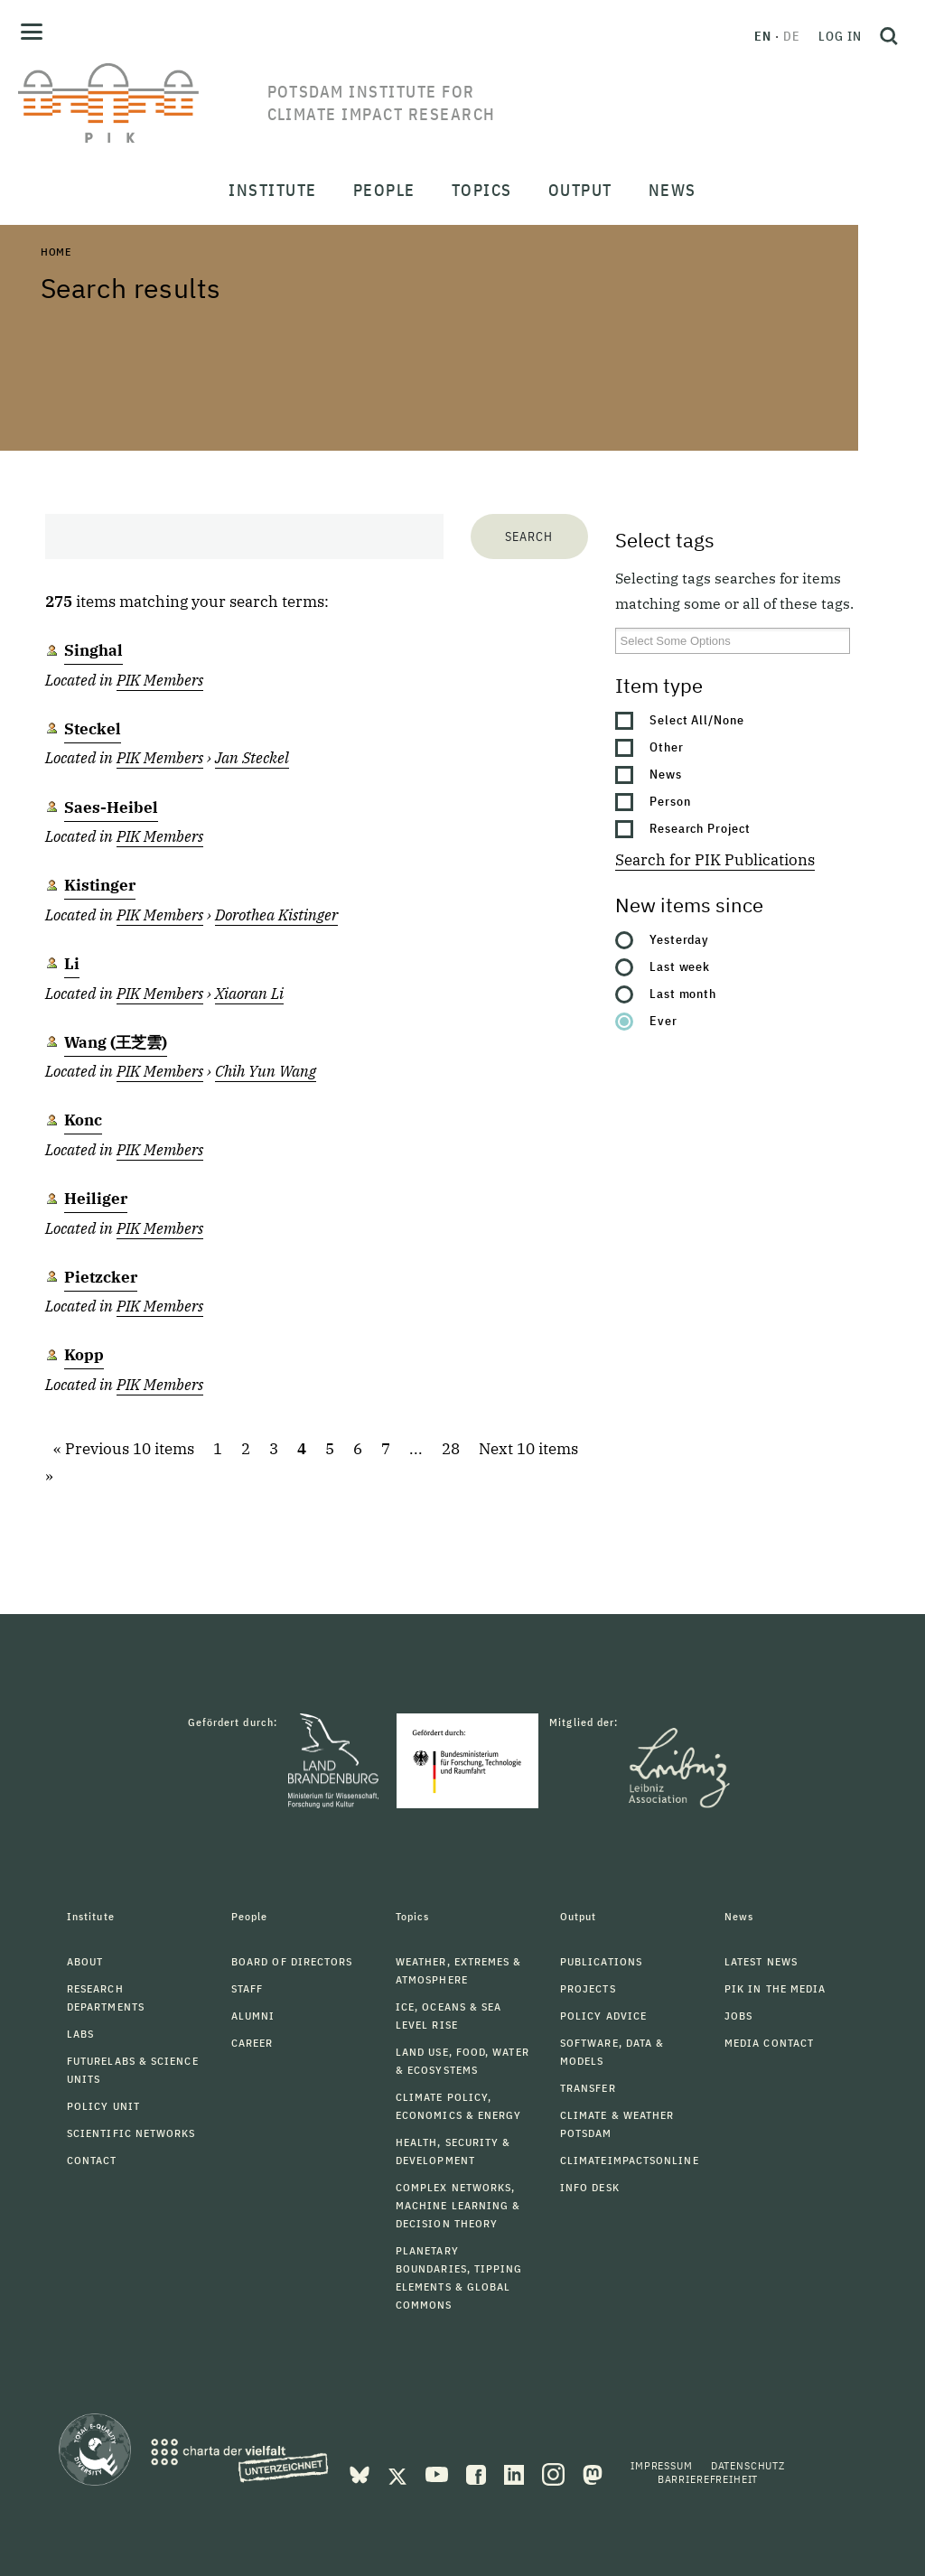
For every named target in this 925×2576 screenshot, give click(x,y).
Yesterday (679, 939)
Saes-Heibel (111, 807)
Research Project (700, 828)
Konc (83, 1120)
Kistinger (99, 885)
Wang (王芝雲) (115, 1042)
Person (670, 801)
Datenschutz (748, 2465)
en (762, 36)
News (665, 774)
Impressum (662, 2465)
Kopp (84, 1355)
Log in (840, 36)
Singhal (93, 650)
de (791, 36)
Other (666, 747)
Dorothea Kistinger (276, 915)
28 (451, 1449)
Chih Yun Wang (265, 1071)
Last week (680, 966)
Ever (663, 1021)
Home (56, 251)
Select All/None (697, 720)
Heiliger (95, 1199)
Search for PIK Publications (715, 860)
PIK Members (160, 680)
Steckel (92, 729)
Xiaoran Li (249, 993)
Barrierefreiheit (708, 2479)
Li (71, 964)
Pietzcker (100, 1277)
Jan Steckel (252, 758)
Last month (683, 993)
